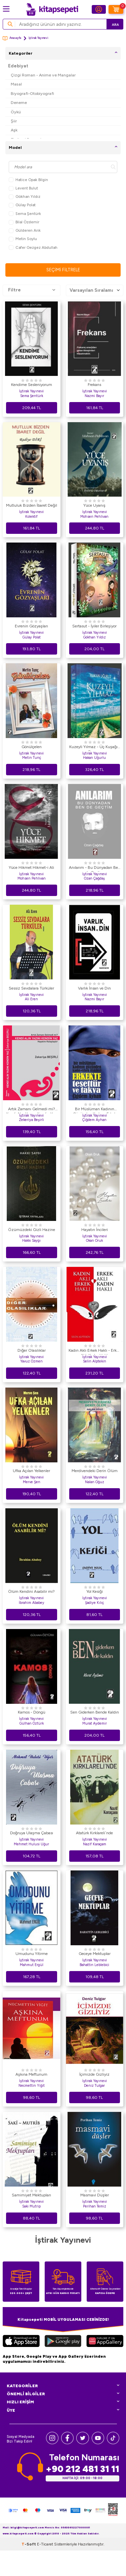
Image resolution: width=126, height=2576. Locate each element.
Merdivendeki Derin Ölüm (95, 1470)
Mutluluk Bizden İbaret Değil (31, 505)
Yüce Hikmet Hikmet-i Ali (31, 867)
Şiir (14, 120)
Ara (115, 24)
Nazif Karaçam (94, 1844)
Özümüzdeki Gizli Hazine (31, 1229)
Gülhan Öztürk (31, 1723)
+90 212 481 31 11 (82, 2468)
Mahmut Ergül (31, 1965)
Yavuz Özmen (31, 1361)
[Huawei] (104, 2342)
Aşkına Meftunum (31, 2074)
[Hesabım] (98, 9)
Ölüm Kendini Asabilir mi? (31, 1591)
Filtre (31, 290)
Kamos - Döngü (31, 1712)
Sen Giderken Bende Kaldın (94, 1712)
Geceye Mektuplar (95, 1953)
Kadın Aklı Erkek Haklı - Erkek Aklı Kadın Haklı (95, 1351)
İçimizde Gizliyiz (94, 2074)
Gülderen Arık (25, 230)
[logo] (52, 9)
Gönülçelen (32, 746)
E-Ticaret (45, 2569)
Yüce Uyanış (94, 505)
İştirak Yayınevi (31, 391)
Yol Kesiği (94, 1591)
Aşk (14, 129)
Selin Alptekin (94, 1361)
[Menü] (6, 9)
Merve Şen (31, 1482)
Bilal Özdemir (24, 222)
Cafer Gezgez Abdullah (33, 247)
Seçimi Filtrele (63, 269)
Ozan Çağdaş (94, 878)
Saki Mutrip (31, 2206)
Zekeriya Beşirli (31, 1120)
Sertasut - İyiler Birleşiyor (94, 626)
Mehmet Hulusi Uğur (31, 1844)
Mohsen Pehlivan (94, 516)
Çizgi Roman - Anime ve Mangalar (43, 74)
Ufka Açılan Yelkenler (31, 1470)
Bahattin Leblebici (94, 1965)
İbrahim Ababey (31, 1603)
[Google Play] (63, 2342)
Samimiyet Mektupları (31, 2195)
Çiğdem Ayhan (94, 1120)
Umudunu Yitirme (31, 1953)
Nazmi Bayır (94, 396)
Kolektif (31, 516)
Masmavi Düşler (94, 2195)
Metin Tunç (31, 757)
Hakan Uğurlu (94, 757)
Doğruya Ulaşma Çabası (31, 1833)
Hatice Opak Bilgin (28, 179)
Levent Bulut (23, 188)
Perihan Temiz (94, 2206)
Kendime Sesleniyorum (31, 384)
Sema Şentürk (25, 213)
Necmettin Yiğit (31, 2085)
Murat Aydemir (94, 1723)
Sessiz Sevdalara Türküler (31, 988)
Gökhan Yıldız (24, 196)
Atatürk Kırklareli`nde (94, 1833)
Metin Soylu (23, 238)
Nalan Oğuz (94, 1482)
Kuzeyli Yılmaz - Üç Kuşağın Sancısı (94, 747)
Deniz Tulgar (94, 2085)
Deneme (19, 102)
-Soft (29, 2569)
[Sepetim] (116, 9)
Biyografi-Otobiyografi (32, 93)
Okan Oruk (94, 1240)
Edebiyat (18, 65)
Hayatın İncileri (94, 1229)
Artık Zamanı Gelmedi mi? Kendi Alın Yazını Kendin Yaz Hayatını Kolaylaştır (31, 1110)
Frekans (94, 384)
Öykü (16, 111)
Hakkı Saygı (31, 1240)
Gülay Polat (22, 205)
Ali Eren (31, 999)
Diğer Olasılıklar (31, 1350)
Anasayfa (12, 38)
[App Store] (21, 2342)
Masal (16, 84)
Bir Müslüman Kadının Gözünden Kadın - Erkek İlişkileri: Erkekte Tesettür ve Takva (94, 1110)
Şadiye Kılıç (94, 1603)
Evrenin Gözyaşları (31, 626)
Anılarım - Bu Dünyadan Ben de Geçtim (94, 868)
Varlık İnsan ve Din (94, 988)
